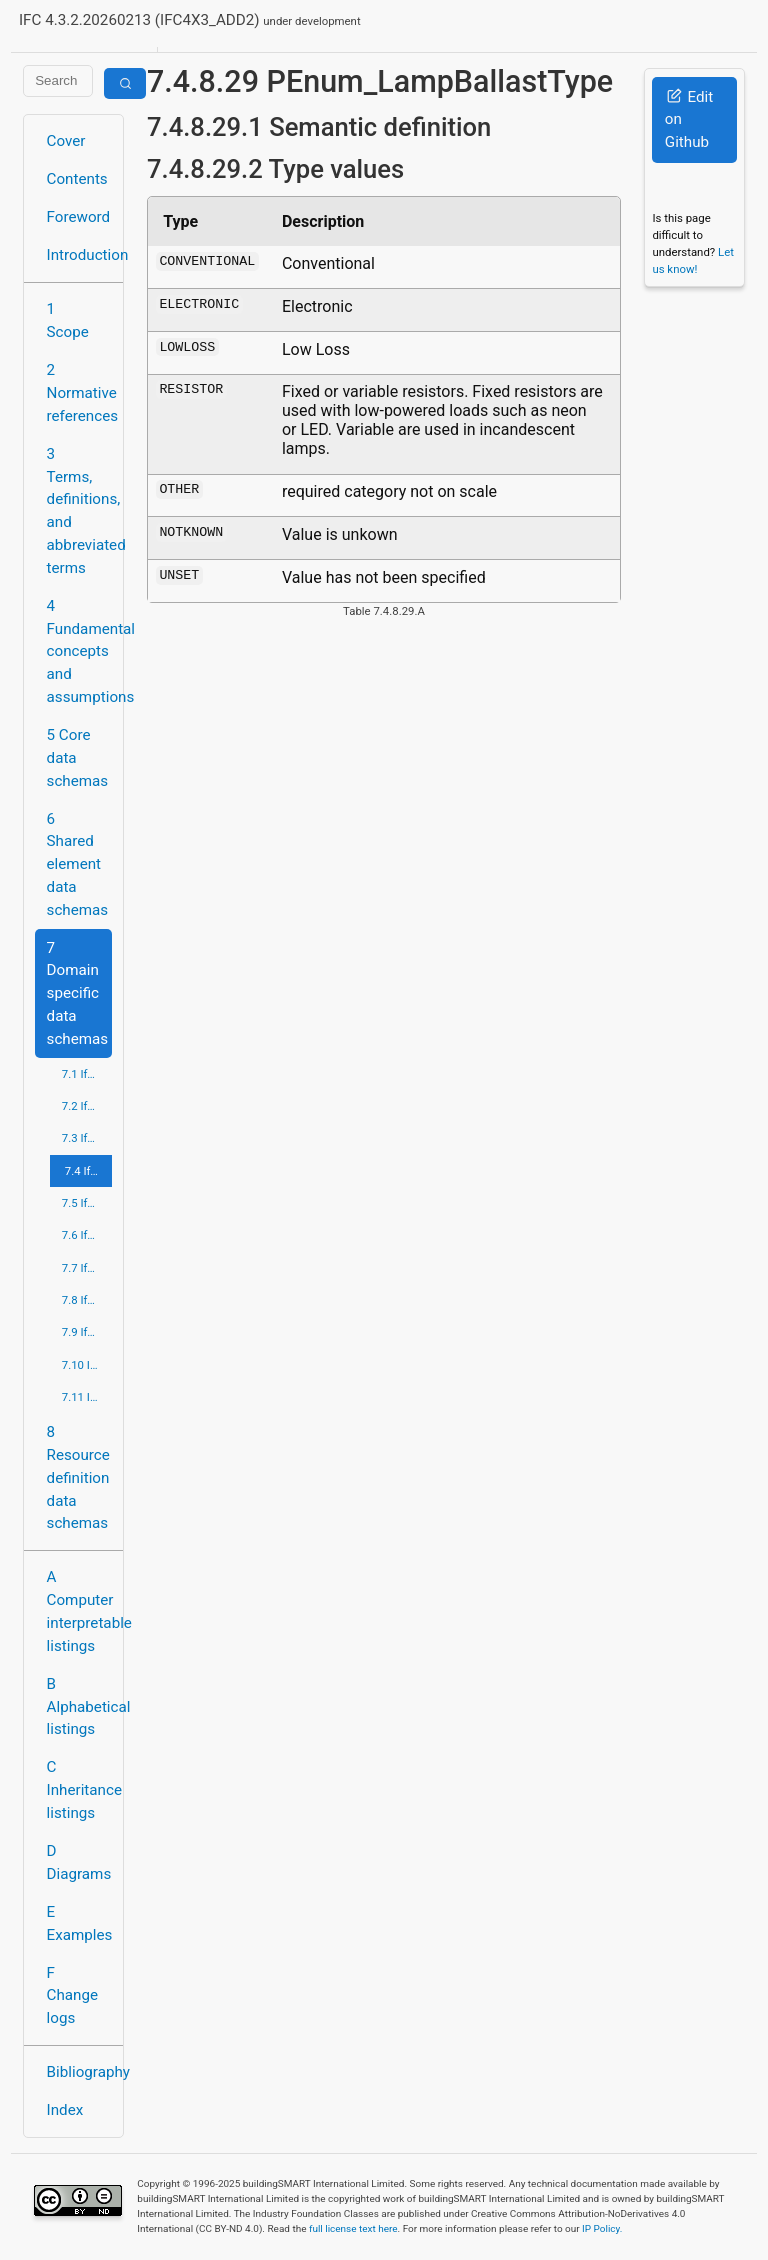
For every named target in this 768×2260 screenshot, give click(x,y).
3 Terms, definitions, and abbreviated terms (79, 511)
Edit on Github (689, 120)
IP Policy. (602, 2228)
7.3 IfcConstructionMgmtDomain (87, 1138)
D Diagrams (79, 1862)
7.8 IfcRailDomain (87, 1300)
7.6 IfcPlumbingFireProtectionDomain (87, 1235)
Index (65, 2110)
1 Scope (68, 320)
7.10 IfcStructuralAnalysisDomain (87, 1365)
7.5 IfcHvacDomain (87, 1203)
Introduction (79, 255)
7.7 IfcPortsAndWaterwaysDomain (87, 1268)
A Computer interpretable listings (79, 1611)
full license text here (353, 2228)
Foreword (79, 217)
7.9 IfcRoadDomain (87, 1332)
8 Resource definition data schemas (78, 1477)
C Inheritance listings (79, 1790)
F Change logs (72, 1996)
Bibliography (79, 2072)
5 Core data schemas (78, 758)
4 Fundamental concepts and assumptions (79, 651)
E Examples (79, 1923)
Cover (66, 141)
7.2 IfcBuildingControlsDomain (87, 1106)
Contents (77, 179)
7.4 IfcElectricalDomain (88, 1171)
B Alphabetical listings (79, 1707)
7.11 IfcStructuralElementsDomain (87, 1397)
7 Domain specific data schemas (78, 993)
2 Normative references (79, 393)
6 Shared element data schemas (78, 864)
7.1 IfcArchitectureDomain (87, 1074)
